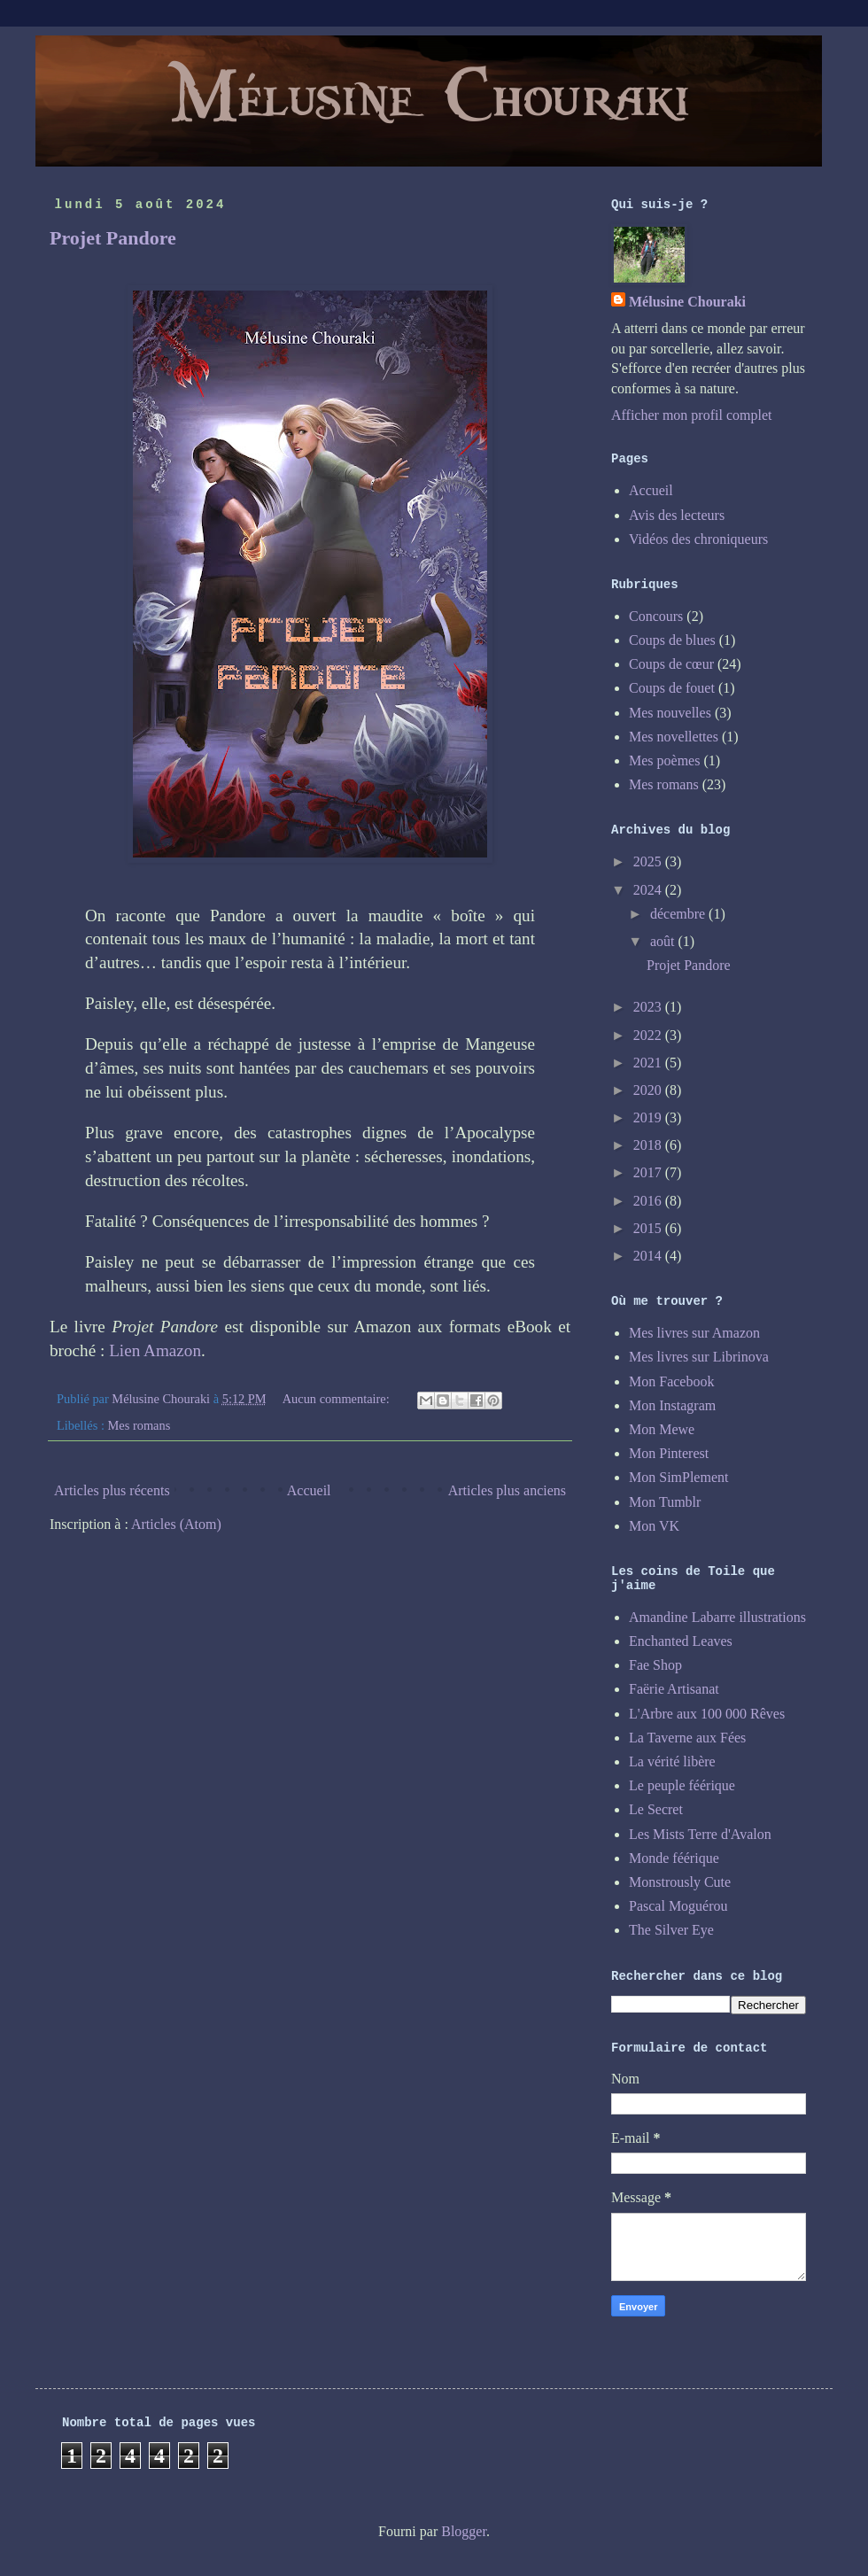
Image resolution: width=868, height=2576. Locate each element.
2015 (649, 1228)
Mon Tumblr (665, 1501)
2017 (649, 1172)
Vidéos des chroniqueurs (698, 539)
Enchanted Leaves (680, 1641)
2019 (649, 1117)
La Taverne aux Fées (687, 1737)
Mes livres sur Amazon (694, 1332)
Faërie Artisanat (674, 1688)
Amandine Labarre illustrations (717, 1617)
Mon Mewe (661, 1429)
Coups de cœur (671, 663)
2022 (649, 1035)
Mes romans (139, 1425)
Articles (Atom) (176, 1524)
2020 (649, 1090)
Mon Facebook (671, 1381)
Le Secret (656, 1809)
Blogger (463, 2531)
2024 (649, 889)
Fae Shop (655, 1664)
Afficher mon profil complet (691, 415)
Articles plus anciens (507, 1490)
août (664, 941)
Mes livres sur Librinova (699, 1356)
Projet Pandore (113, 238)
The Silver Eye (671, 1929)
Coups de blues (672, 640)
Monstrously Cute (680, 1881)
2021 (649, 1062)
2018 (649, 1144)
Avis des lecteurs (677, 515)
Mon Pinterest (669, 1453)
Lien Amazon (155, 1350)
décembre (679, 913)
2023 (649, 1006)
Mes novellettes (673, 736)
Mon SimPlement (678, 1477)
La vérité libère (672, 1761)
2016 (649, 1200)
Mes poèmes (664, 760)
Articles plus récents (112, 1490)
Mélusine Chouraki (687, 301)
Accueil (309, 1490)
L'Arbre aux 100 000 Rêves (707, 1713)
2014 (649, 1255)
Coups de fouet (672, 687)
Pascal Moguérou (678, 1905)
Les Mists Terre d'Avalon (700, 1834)
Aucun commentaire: (338, 1399)
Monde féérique (674, 1858)
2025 (649, 861)
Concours (656, 616)
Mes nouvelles (670, 712)
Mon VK (654, 1525)
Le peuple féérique (682, 1785)
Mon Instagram (672, 1405)
